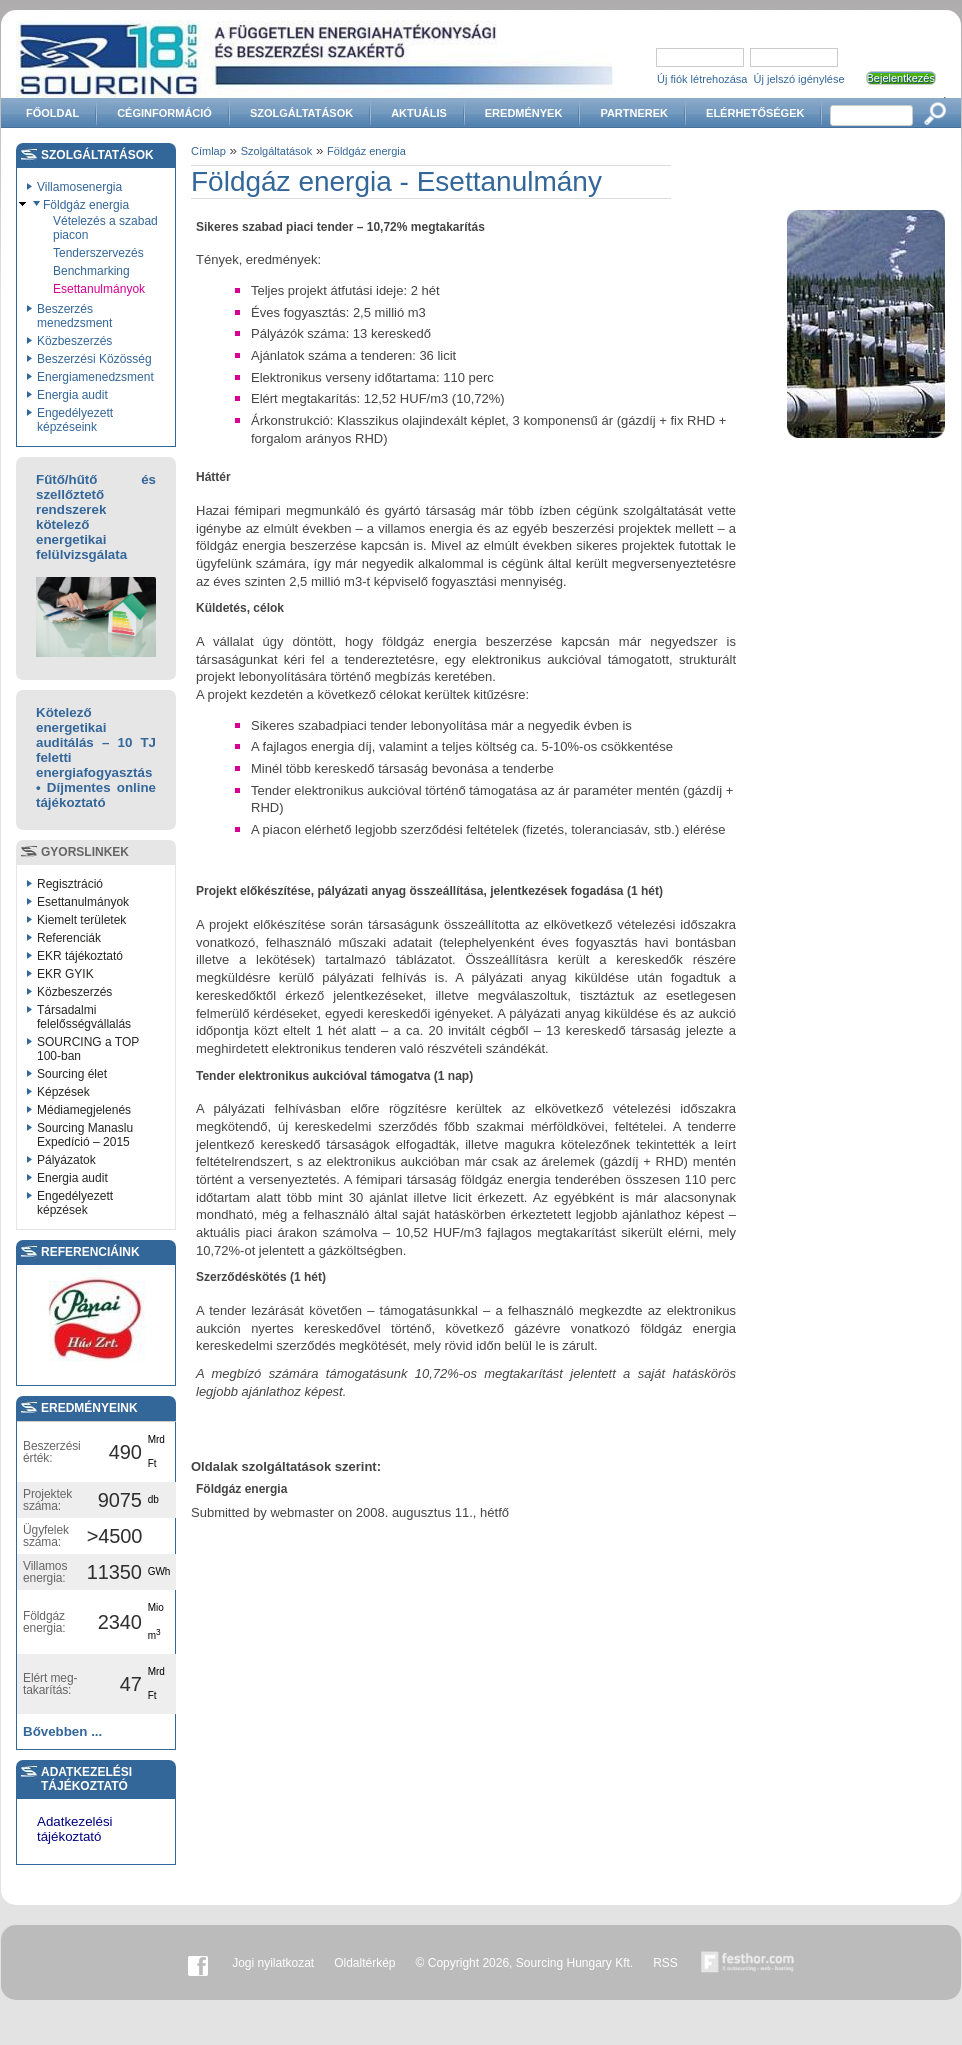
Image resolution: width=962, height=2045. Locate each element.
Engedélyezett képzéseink (75, 420)
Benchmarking (91, 271)
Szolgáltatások (301, 113)
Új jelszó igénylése (799, 79)
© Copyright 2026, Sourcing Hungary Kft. (525, 1963)
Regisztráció (70, 884)
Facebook (198, 1963)
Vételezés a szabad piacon (105, 228)
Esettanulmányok (99, 289)
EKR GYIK (65, 974)
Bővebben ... (62, 1731)
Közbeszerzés (74, 341)
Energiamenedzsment (95, 377)
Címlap (208, 151)
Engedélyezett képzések (75, 1203)
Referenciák (69, 938)
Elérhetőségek (755, 113)
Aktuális (419, 113)
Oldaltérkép (364, 1963)
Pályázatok (66, 1160)
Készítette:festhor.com (748, 1963)
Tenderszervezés (98, 253)
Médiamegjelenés (84, 1110)
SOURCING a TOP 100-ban (88, 1049)
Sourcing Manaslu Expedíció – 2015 (85, 1135)
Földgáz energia (86, 205)
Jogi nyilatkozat (273, 1963)
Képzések (63, 1092)
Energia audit (72, 395)
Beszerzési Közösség (94, 359)
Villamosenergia (79, 187)
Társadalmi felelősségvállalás (84, 1017)
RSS (665, 1963)
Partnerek (634, 113)
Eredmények (524, 113)
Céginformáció (164, 113)
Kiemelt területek (81, 920)
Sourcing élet (72, 1074)
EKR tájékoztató (80, 956)
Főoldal (52, 113)
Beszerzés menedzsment (74, 316)
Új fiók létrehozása (702, 79)
